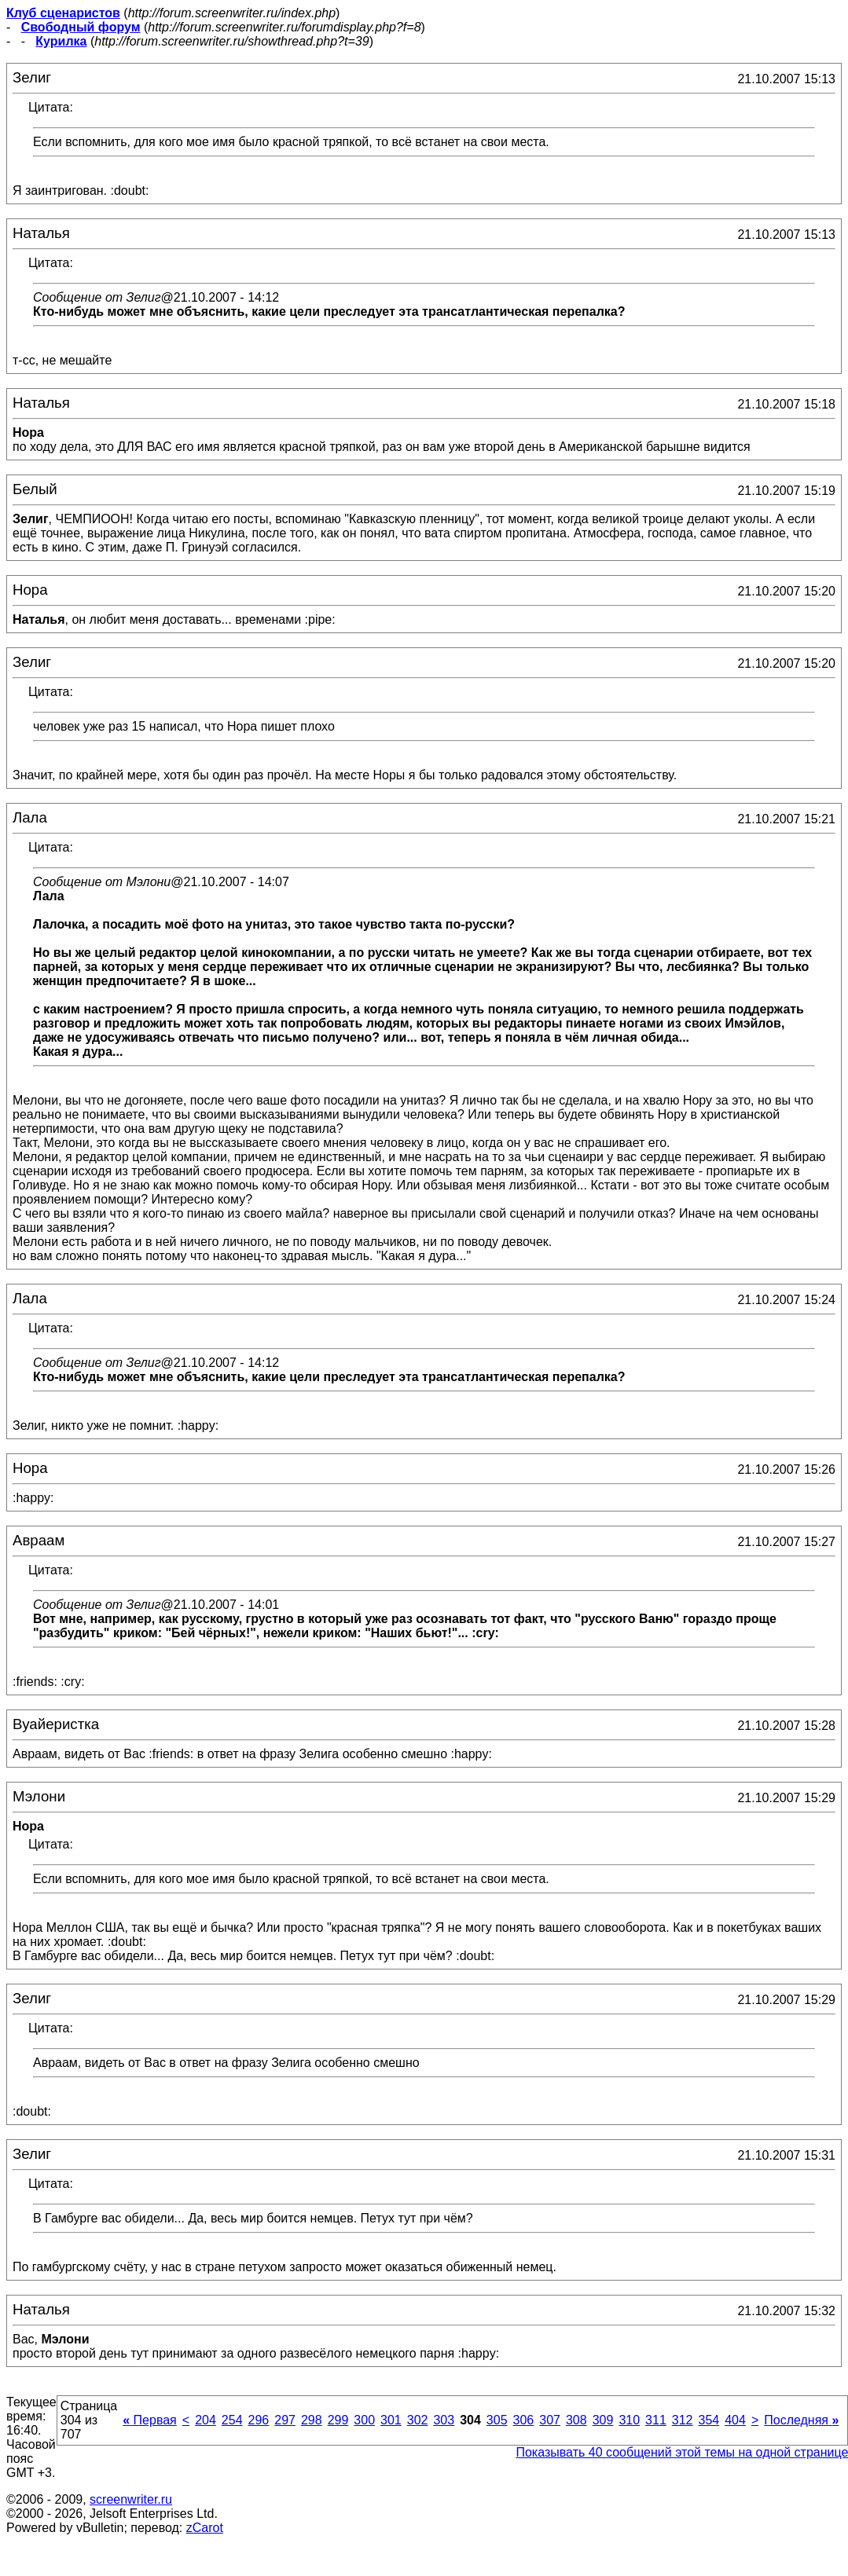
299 (338, 2420)
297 (285, 2420)
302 (417, 2420)
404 (735, 2420)
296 (259, 2420)
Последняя (801, 2420)
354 (708, 2420)
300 (364, 2420)
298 (311, 2420)
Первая (150, 2420)
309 (603, 2420)
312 (682, 2420)
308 (576, 2420)
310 (629, 2420)
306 (523, 2420)
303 (443, 2420)
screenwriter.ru (131, 2499)
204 (205, 2420)
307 (549, 2420)
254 (232, 2420)
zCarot (204, 2527)
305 (497, 2420)
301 (391, 2420)
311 (655, 2420)
